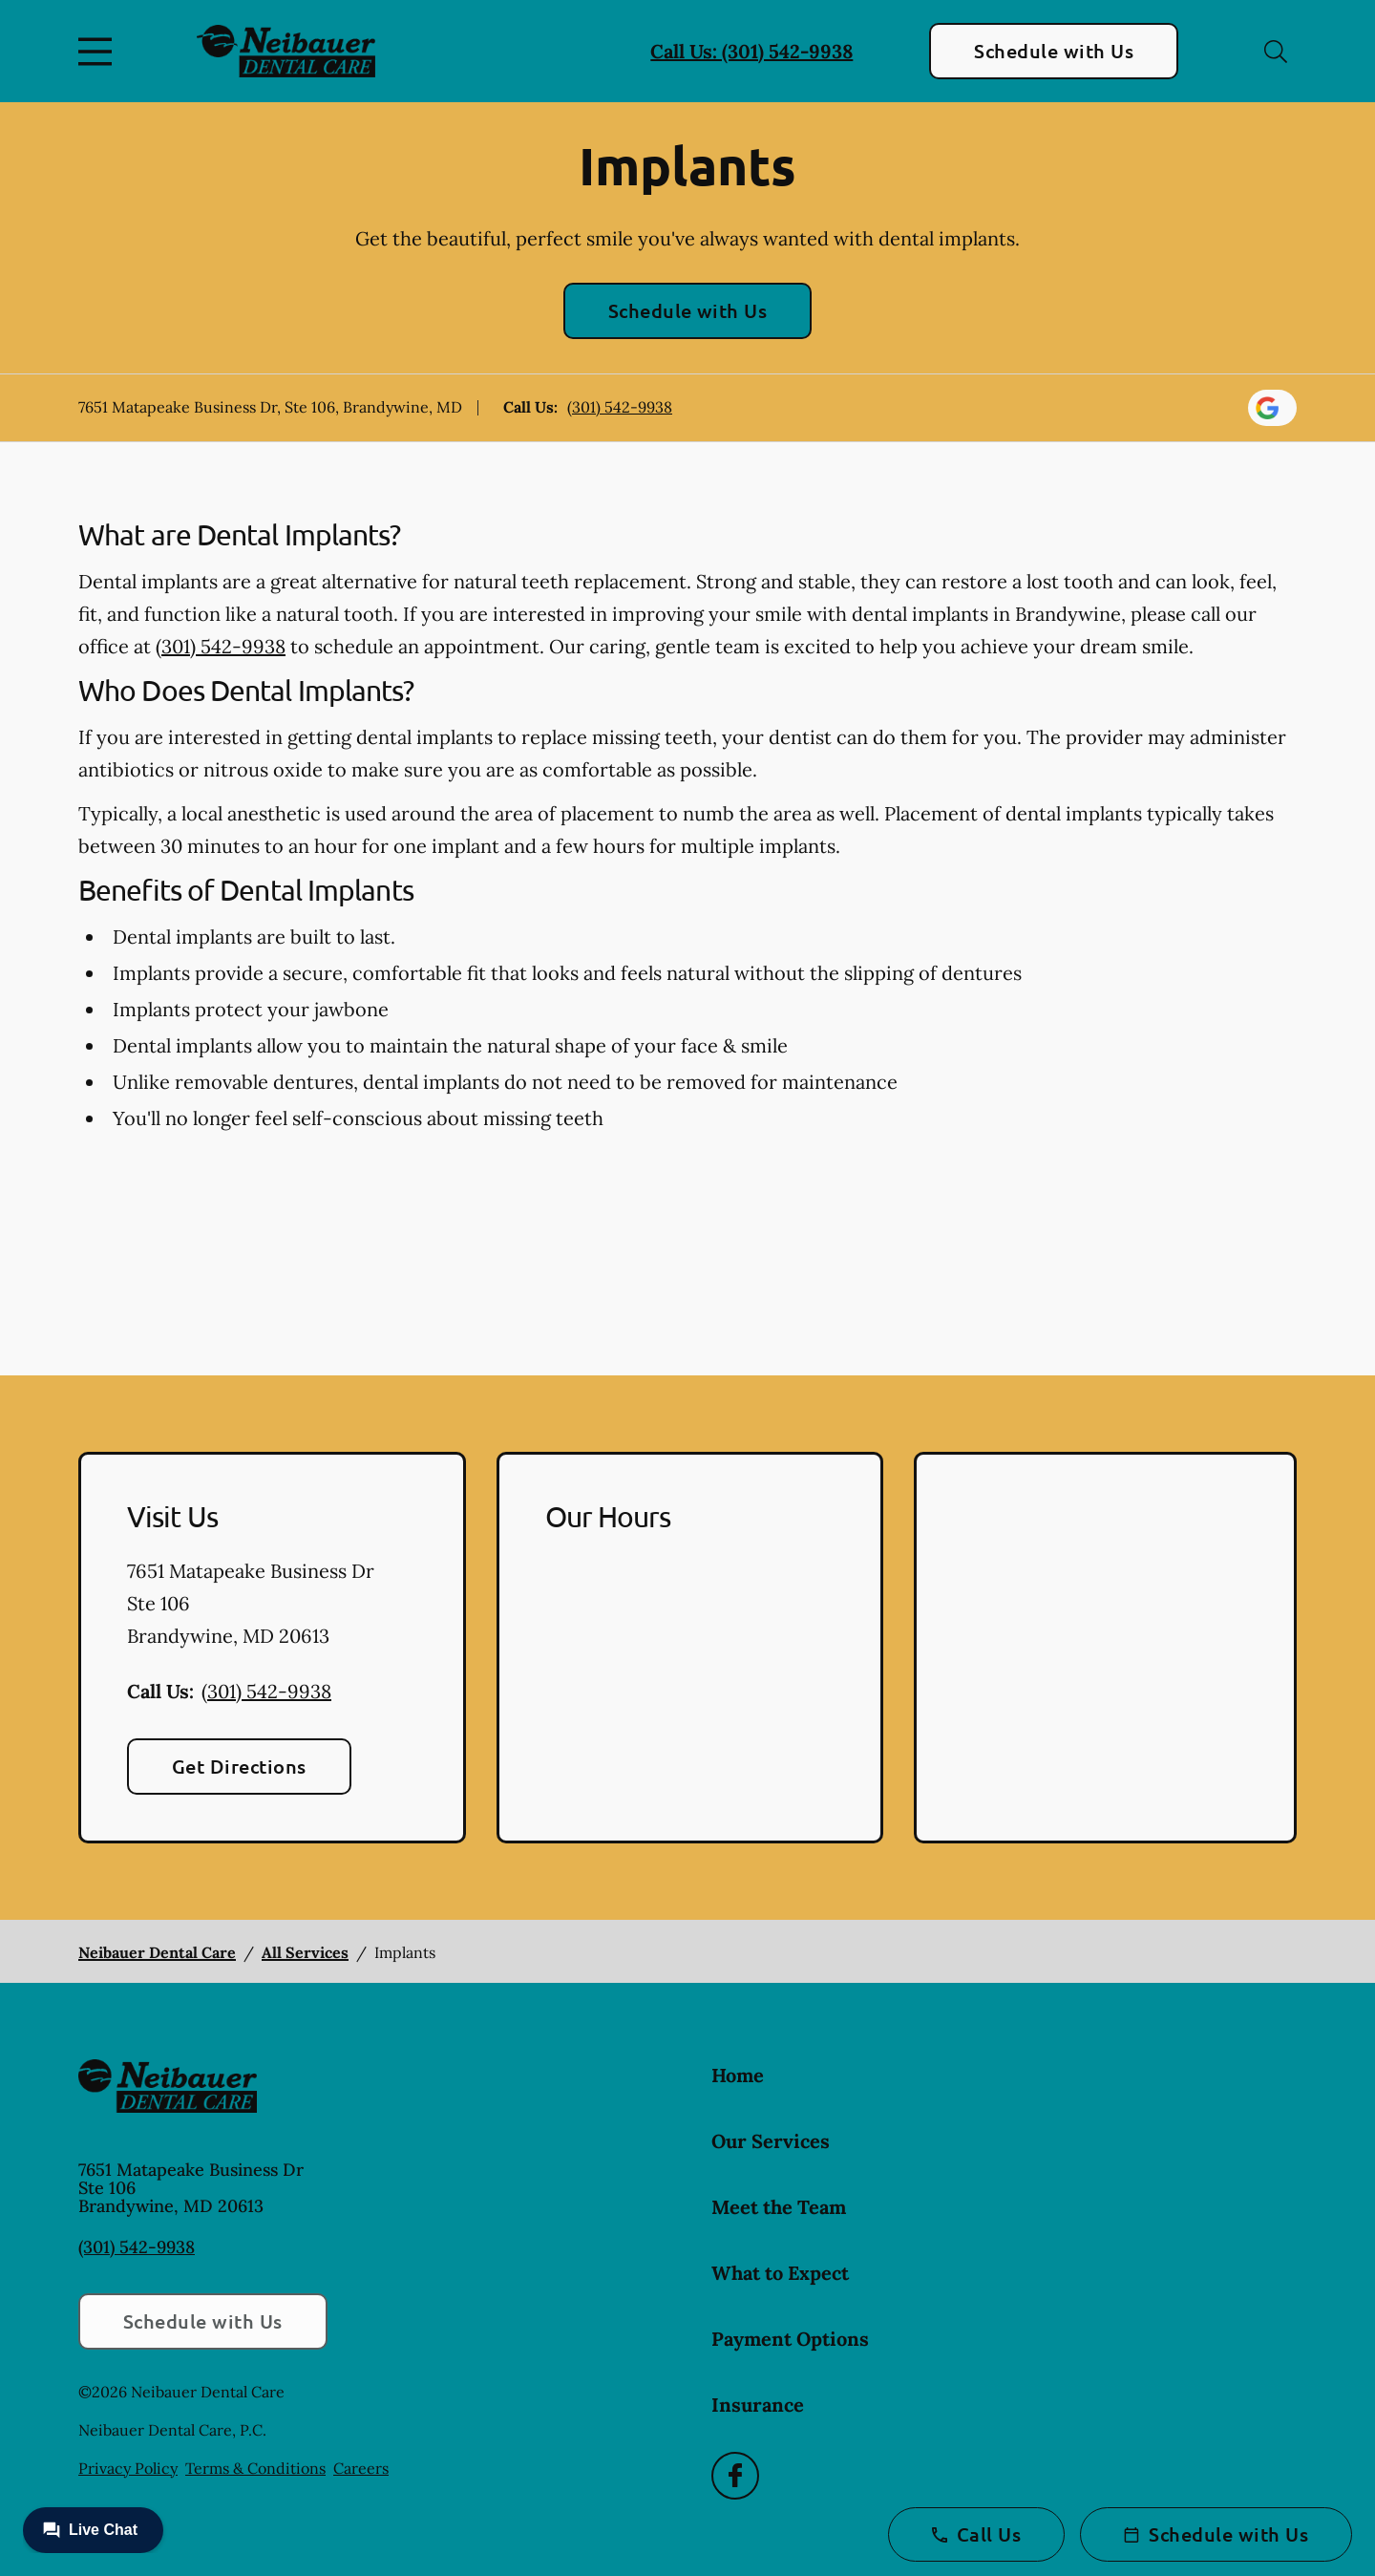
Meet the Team (778, 2207)
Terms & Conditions (255, 2468)
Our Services (770, 2141)
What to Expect (780, 2273)
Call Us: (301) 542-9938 (751, 51)
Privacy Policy (128, 2468)
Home (737, 2075)
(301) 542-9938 (619, 406)
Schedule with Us (1053, 50)
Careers (361, 2468)
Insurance (757, 2404)
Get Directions (239, 1766)
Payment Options (790, 2339)
